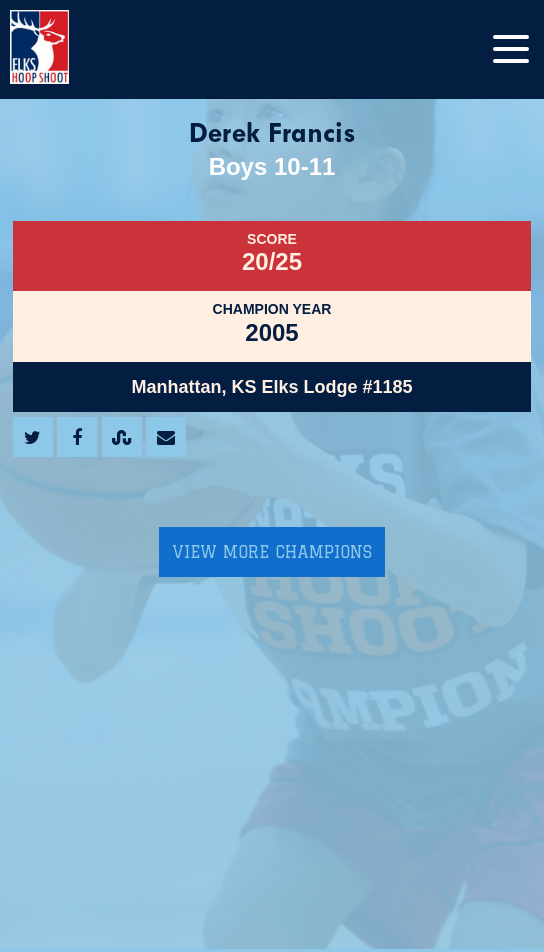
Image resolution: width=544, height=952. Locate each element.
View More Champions (272, 552)
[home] (60, 49)
